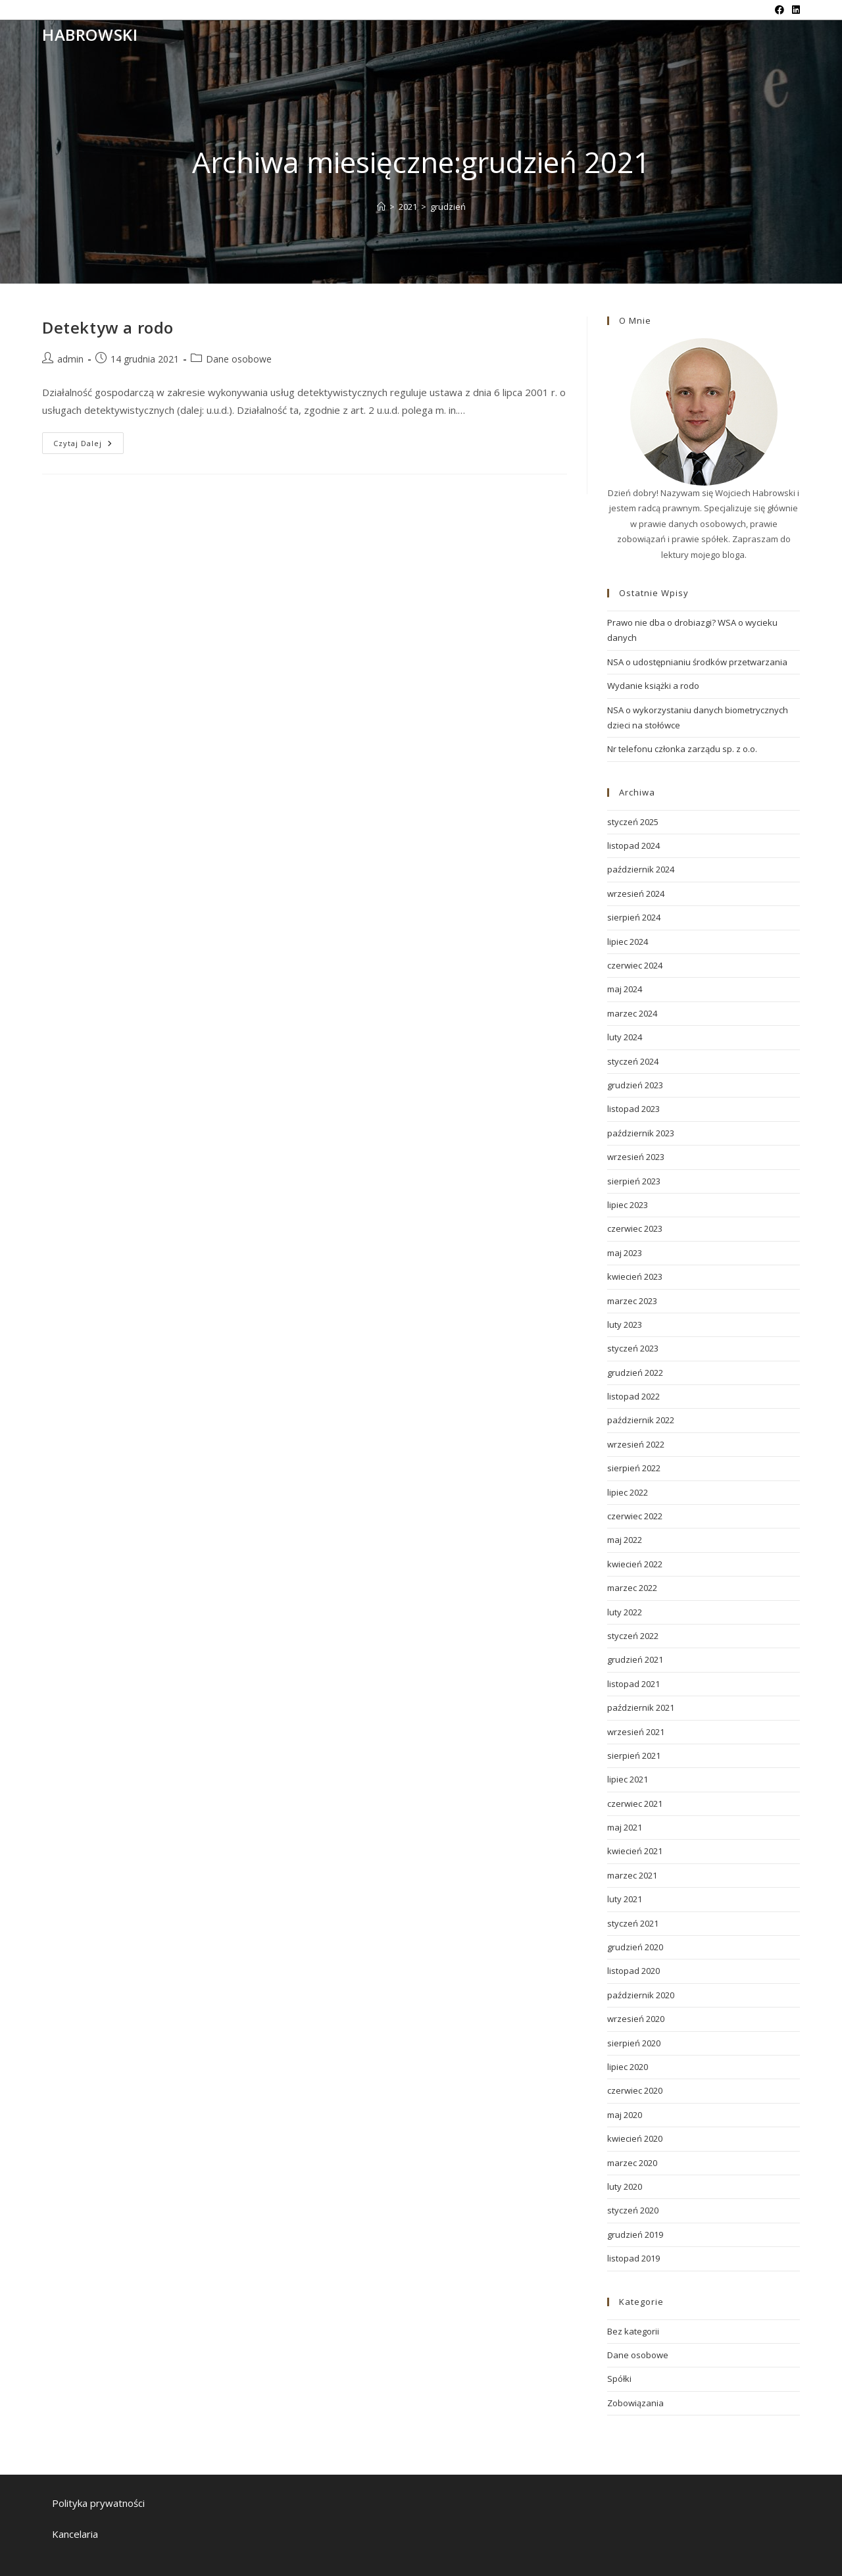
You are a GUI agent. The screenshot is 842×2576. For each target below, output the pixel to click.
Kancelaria (75, 2533)
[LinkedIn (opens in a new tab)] (794, 9)
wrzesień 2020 (635, 2019)
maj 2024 (624, 989)
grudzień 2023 (635, 1085)
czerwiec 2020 (634, 2090)
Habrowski (89, 34)
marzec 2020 (632, 2163)
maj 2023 (624, 1253)
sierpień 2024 (633, 917)
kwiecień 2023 (634, 1276)
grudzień (448, 207)
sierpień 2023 (633, 1181)
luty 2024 (624, 1037)
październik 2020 (640, 1995)
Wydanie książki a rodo (653, 686)
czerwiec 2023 (634, 1228)
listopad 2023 (633, 1109)
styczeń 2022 (632, 1636)
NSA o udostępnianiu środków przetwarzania (697, 662)
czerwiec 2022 (634, 1516)
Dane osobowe (239, 359)
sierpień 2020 (633, 2043)
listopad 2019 (633, 2258)
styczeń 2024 (632, 1061)
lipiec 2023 (627, 1205)
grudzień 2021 (635, 1659)
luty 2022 (624, 1612)
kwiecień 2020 (634, 2138)
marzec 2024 (632, 1013)
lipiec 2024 (627, 941)
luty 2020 (624, 2186)
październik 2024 (640, 869)
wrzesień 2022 (635, 1444)
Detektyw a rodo (108, 327)
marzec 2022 (632, 1588)
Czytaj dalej (88, 445)
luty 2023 (624, 1324)
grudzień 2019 (635, 2234)
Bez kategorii (633, 2331)
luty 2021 (624, 1899)
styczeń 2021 (632, 1923)
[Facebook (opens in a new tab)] (779, 9)
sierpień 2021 (633, 1755)
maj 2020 (624, 2115)
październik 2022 (640, 1420)
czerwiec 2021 (634, 1803)
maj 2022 (624, 1540)
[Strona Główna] (381, 207)
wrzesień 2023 (635, 1157)
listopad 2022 (633, 1396)
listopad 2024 (633, 845)
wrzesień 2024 (635, 893)
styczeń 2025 (632, 822)
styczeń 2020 (632, 2210)
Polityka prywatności (98, 2503)
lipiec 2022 (627, 1492)
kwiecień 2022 (634, 1564)
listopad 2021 (633, 1684)
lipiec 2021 (627, 1779)
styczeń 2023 (632, 1348)
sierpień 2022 (633, 1468)
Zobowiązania (635, 2403)
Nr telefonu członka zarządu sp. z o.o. (682, 749)
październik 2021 (640, 1707)
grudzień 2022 (635, 1372)
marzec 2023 (632, 1301)
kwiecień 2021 (634, 1851)
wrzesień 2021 (635, 1732)
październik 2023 (640, 1133)
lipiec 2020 (627, 2067)
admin (70, 359)
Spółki (619, 2379)
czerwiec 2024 (634, 965)
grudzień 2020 (635, 1947)
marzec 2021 (632, 1875)
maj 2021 (624, 1827)
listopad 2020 (633, 1971)
